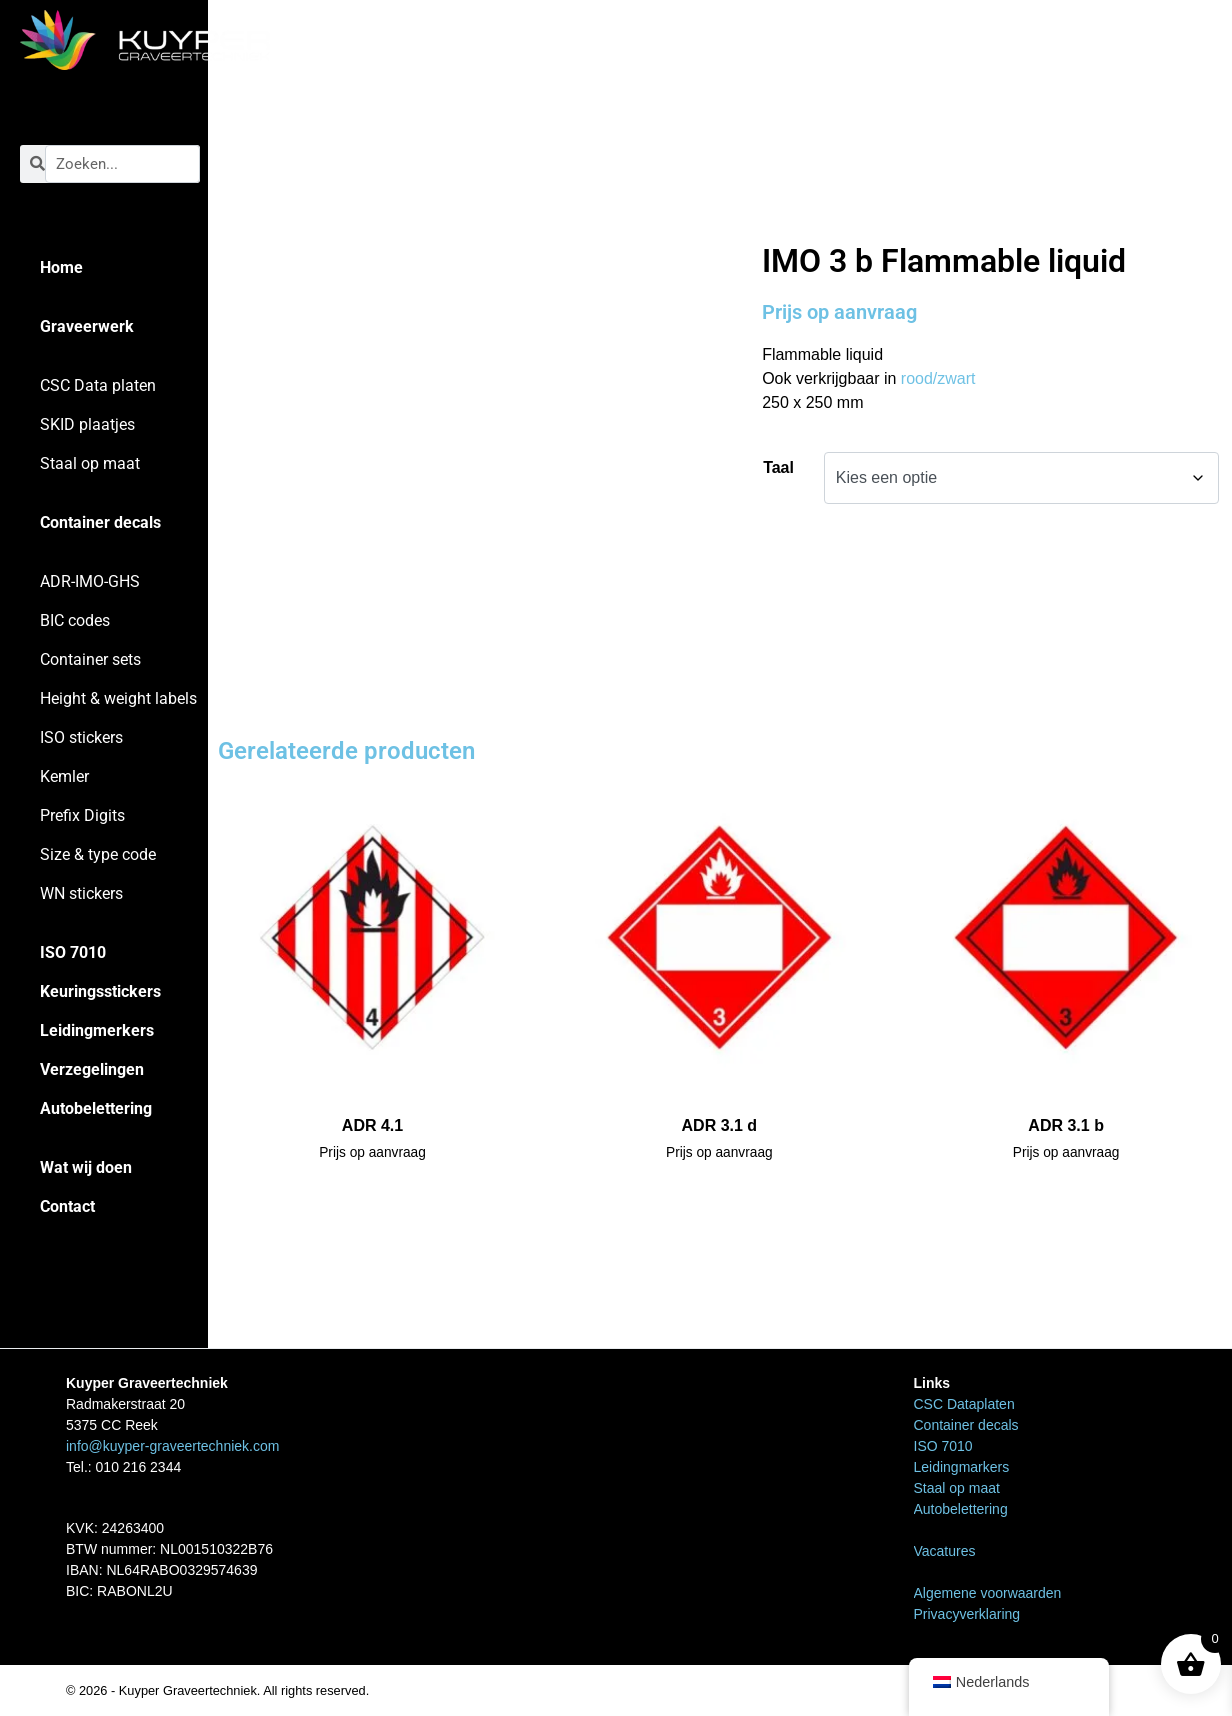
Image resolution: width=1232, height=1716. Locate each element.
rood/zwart (938, 378)
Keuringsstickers (100, 991)
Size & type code (98, 854)
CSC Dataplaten (964, 1404)
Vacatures (945, 1551)
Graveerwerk (87, 326)
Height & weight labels (118, 698)
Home (61, 267)
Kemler (64, 776)
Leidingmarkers (962, 1467)
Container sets (90, 659)
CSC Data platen (98, 385)
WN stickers (81, 893)
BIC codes (75, 620)
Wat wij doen (86, 1167)
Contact (67, 1206)
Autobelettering (96, 1108)
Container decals (100, 522)
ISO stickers (81, 737)
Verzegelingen (92, 1069)
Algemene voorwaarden (988, 1593)
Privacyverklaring (967, 1614)
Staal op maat (90, 463)
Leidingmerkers (97, 1030)
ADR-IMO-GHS (90, 581)
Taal (778, 467)
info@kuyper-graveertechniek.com (172, 1446)
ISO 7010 (73, 952)
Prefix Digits (82, 815)
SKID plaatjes (87, 424)
